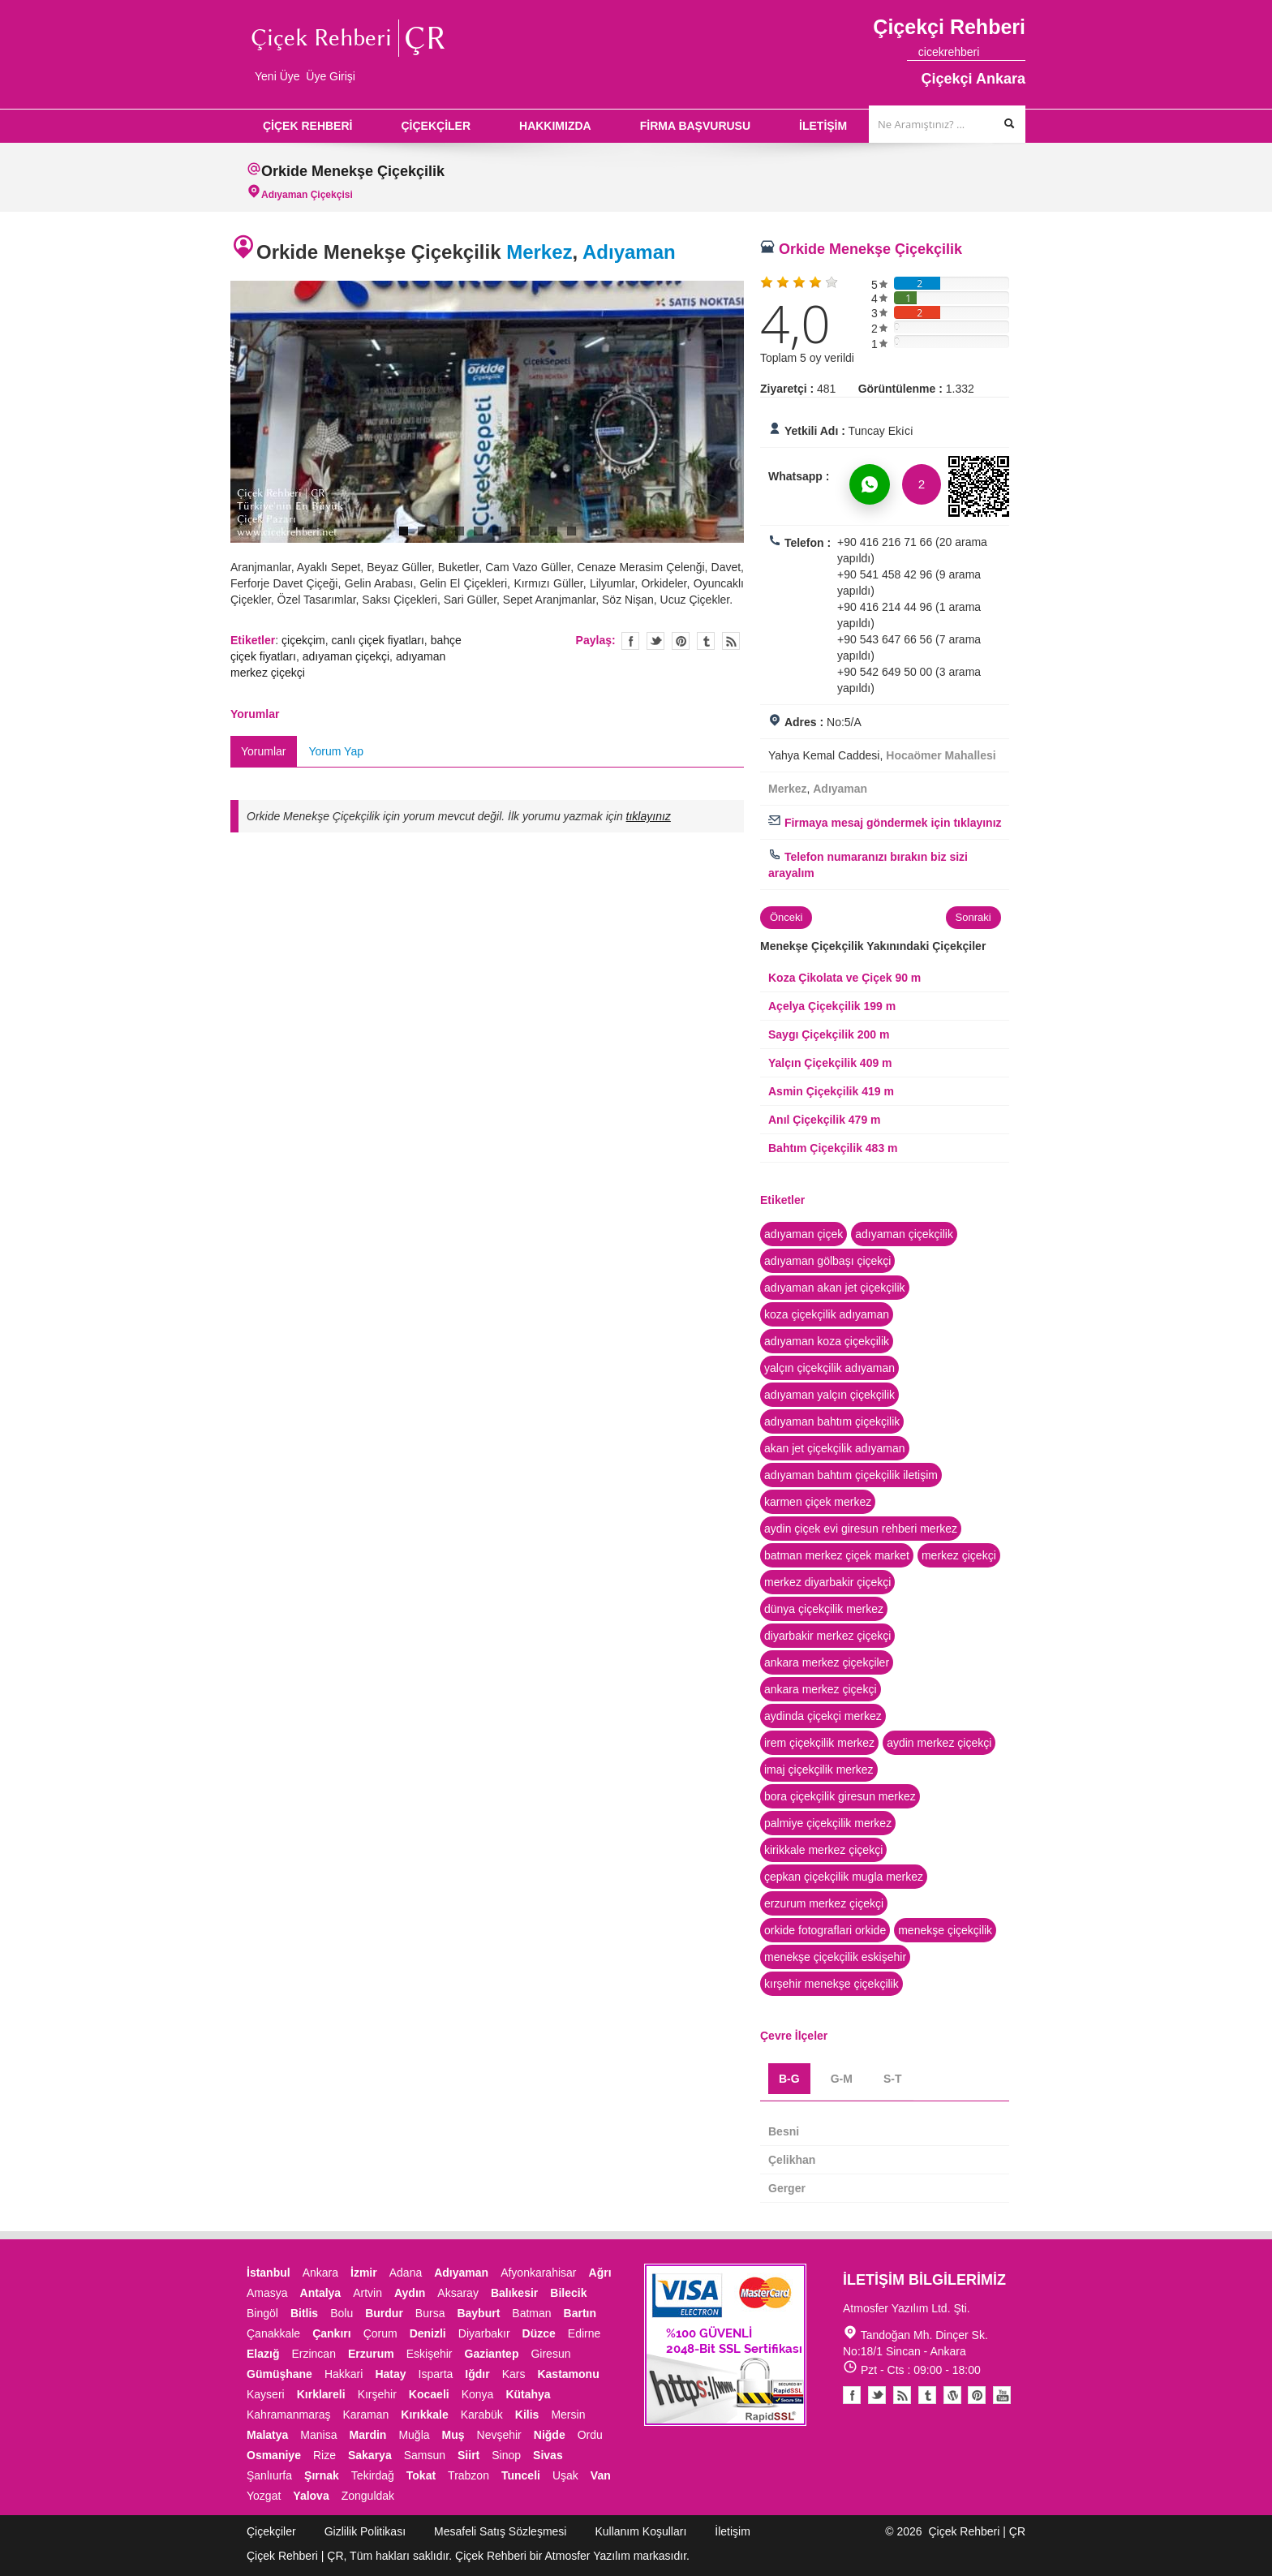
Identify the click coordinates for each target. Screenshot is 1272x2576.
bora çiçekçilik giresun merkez (840, 1796)
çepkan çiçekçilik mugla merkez (843, 1876)
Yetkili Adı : (814, 430)
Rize (324, 2455)
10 (571, 531)
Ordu (590, 2434)
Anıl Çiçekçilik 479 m (824, 1119)
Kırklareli (321, 2394)
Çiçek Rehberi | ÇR (976, 2531)
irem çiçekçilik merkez (819, 1742)
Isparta (436, 2373)
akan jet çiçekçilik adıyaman (834, 1448)
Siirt (468, 2455)
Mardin (368, 2434)
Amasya (267, 2292)
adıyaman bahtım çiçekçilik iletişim (851, 1475)
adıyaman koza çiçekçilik (826, 1341)
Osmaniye (274, 2455)
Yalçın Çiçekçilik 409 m (830, 1062)
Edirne (584, 2333)
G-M (842, 2078)
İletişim (732, 2531)
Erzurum (371, 2353)
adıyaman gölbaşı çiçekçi (827, 1260)
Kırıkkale (424, 2414)
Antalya (321, 2292)
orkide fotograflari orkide (825, 1930)
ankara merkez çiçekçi (820, 1689)
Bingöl (262, 2313)
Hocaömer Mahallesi (940, 755)
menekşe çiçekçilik (945, 1930)
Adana (405, 2272)
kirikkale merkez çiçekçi (823, 1849)
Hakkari (343, 2373)
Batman (531, 2313)
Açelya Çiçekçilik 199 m (832, 1006)
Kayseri (266, 2394)
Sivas (548, 2455)
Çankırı (331, 2333)
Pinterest (977, 2395)
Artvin (367, 2292)
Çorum (380, 2333)
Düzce (539, 2333)
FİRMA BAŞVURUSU (695, 125)
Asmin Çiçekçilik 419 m (831, 1091)
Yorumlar (263, 751)
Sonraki (973, 917)
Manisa (318, 2434)
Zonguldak (368, 2495)
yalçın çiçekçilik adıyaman (829, 1367)
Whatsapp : (798, 476)
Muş (453, 2434)
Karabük (482, 2414)
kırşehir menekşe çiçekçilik (831, 1983)
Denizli (428, 2333)
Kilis (527, 2414)
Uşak (565, 2475)
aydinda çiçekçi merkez (823, 1715)
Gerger (787, 2188)
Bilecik (568, 2292)
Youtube (952, 2395)
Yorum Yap (336, 751)
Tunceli (520, 2475)
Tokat (421, 2475)
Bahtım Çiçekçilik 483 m (833, 1148)
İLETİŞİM (823, 125)
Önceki (786, 917)
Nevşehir (499, 2434)
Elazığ (263, 2353)
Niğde (549, 2434)
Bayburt (478, 2313)
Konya (478, 2394)
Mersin (568, 2414)
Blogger (902, 2395)
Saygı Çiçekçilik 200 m (828, 1034)
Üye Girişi (330, 76)
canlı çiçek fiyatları (377, 640)
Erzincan (313, 2353)
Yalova (311, 2495)
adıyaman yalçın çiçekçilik (829, 1394)
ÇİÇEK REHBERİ (307, 125)
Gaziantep (492, 2353)
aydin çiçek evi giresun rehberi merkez (860, 1528)
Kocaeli (429, 2394)
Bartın (580, 2313)
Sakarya (370, 2455)
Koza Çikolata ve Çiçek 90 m (844, 977)
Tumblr (927, 2395)
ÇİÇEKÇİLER (436, 125)
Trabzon (468, 2475)
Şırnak (321, 2475)
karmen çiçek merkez (817, 1501)
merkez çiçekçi (959, 1555)
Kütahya (527, 2394)
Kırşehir (377, 2394)
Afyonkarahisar (538, 2272)
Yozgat (264, 2495)
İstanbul (268, 2272)
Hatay (390, 2373)
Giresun (550, 2353)
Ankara (320, 2272)
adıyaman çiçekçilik (904, 1234)
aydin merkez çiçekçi (939, 1742)
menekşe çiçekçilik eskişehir (835, 1956)
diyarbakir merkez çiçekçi (827, 1635)
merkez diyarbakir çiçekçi (827, 1582)
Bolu (341, 2313)
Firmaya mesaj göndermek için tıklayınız (885, 822)
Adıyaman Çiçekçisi (307, 194)
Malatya (267, 2434)
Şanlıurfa (269, 2475)
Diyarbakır (484, 2333)
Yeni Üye (277, 76)
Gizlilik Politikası (365, 2531)
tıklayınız (648, 816)
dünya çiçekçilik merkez (823, 1608)
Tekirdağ (372, 2475)
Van (601, 2475)
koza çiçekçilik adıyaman (826, 1314)
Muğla (413, 2434)
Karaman (366, 2414)
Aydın (409, 2292)
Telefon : (807, 542)
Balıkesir (514, 2292)
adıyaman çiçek (803, 1234)
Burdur (384, 2313)
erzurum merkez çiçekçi (823, 1903)
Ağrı (600, 2272)
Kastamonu (568, 2373)
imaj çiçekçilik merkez (819, 1769)
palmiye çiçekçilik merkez (828, 1823)
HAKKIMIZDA (555, 125)
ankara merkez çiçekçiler (826, 1662)
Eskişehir (429, 2353)
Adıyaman (629, 252)
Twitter (655, 641)
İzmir (363, 2272)
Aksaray (458, 2292)
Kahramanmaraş (289, 2414)
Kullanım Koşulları (640, 2531)
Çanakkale (273, 2333)
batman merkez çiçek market (836, 1555)
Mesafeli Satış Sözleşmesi (500, 2531)
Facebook (852, 2395)
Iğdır (477, 2373)
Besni (783, 2131)
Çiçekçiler (271, 2531)
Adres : (803, 722)
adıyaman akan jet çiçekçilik (834, 1287)
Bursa (430, 2313)
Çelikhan (791, 2159)
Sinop (506, 2455)
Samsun (424, 2455)
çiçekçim (303, 640)
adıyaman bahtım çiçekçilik (832, 1421)
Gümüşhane (279, 2373)
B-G (789, 2078)
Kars (514, 2373)
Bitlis (304, 2313)
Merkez (539, 252)
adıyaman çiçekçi (346, 656)
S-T (892, 2078)
